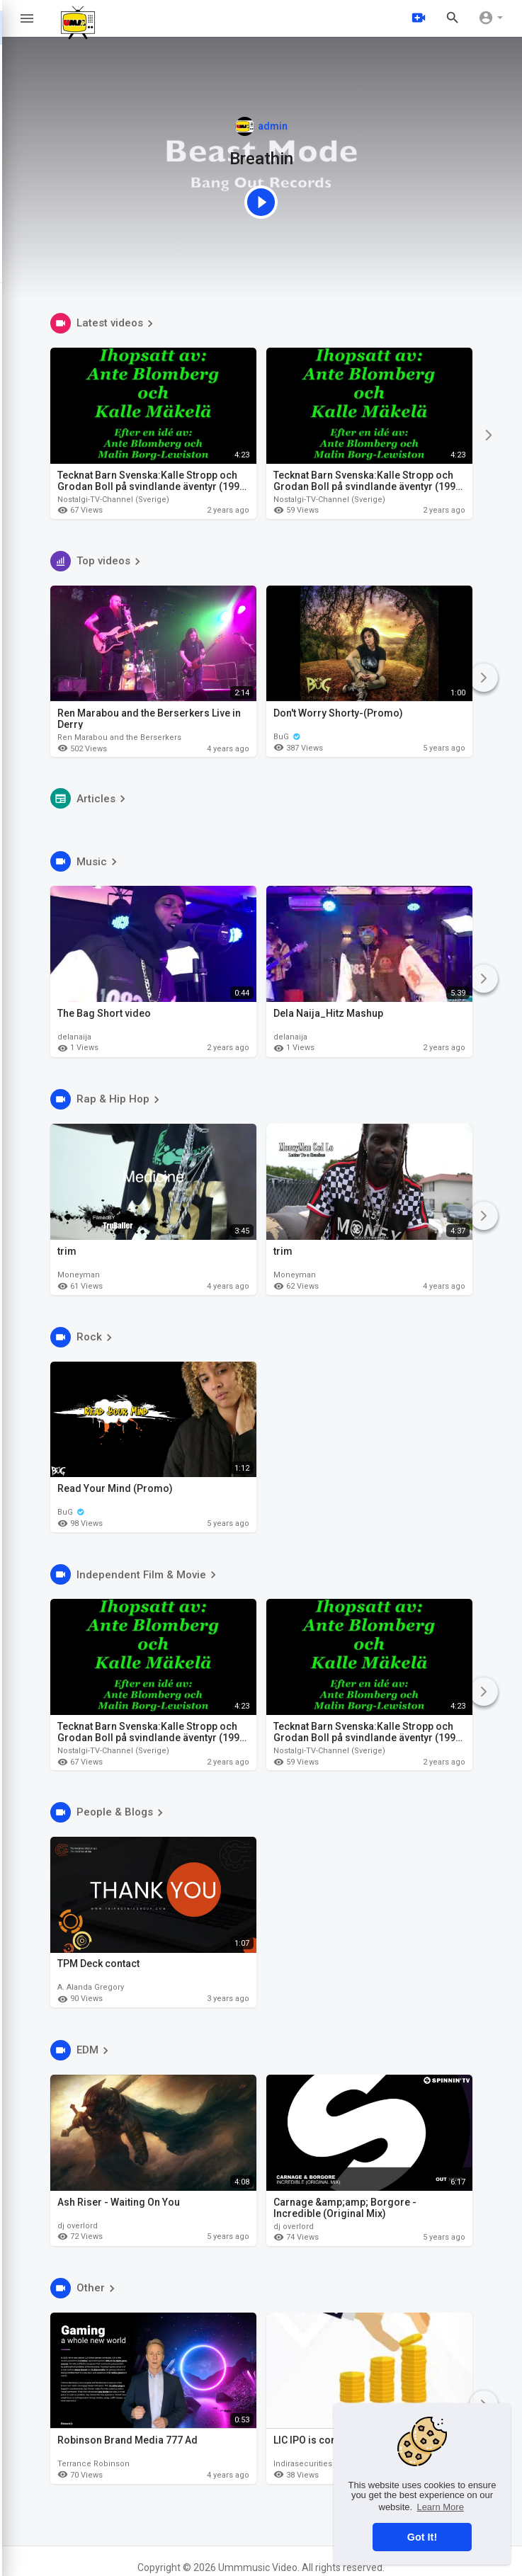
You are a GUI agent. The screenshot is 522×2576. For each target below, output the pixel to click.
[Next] (488, 435)
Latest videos (103, 323)
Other (84, 2288)
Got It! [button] (422, 2537)
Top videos (97, 561)
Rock (83, 1337)
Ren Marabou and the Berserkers (119, 736)
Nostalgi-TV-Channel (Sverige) (113, 499)
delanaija (74, 1037)
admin (261, 126)
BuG (287, 736)
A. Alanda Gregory (90, 1988)
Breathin (261, 159)
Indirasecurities (302, 2463)
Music (85, 861)
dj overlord (77, 2225)
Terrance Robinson (93, 2463)
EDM (81, 2050)
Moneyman (78, 1275)
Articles (90, 798)
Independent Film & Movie (135, 1574)
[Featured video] (261, 201)
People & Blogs (108, 1812)
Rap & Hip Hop (107, 1099)
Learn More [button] (439, 2507)
